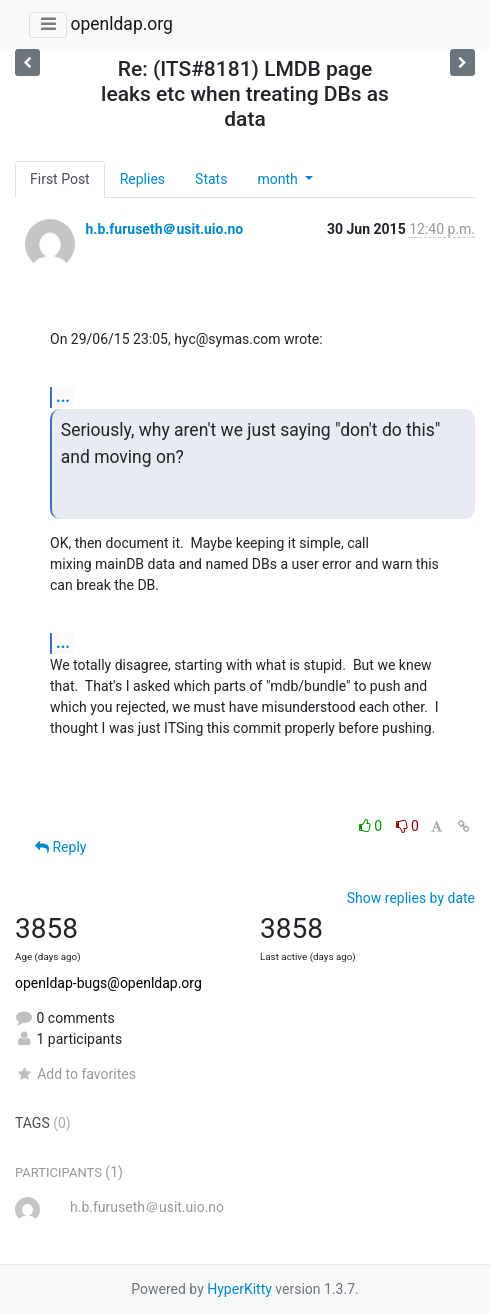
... (63, 396)
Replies (142, 179)
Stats (211, 179)
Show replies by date (411, 898)
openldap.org (121, 24)
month (279, 179)
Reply (60, 847)
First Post (60, 179)
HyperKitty (239, 1289)
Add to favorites (75, 1074)
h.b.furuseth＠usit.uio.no (164, 229)
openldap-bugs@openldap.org (108, 983)
